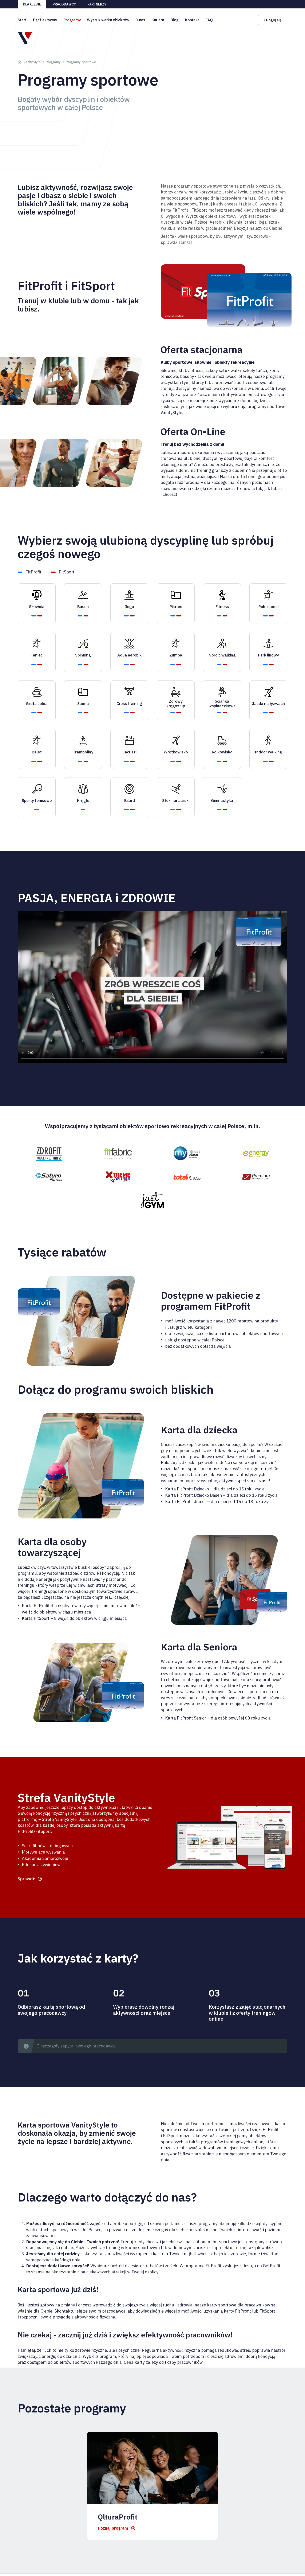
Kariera (157, 19)
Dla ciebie (32, 4)
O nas (140, 19)
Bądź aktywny (45, 19)
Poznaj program (113, 2529)
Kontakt (192, 19)
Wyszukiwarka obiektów (108, 19)
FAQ (209, 19)
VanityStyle (32, 62)
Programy (72, 19)
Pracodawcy (64, 4)
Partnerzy (96, 4)
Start (22, 19)
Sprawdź (26, 1879)
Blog (174, 19)
